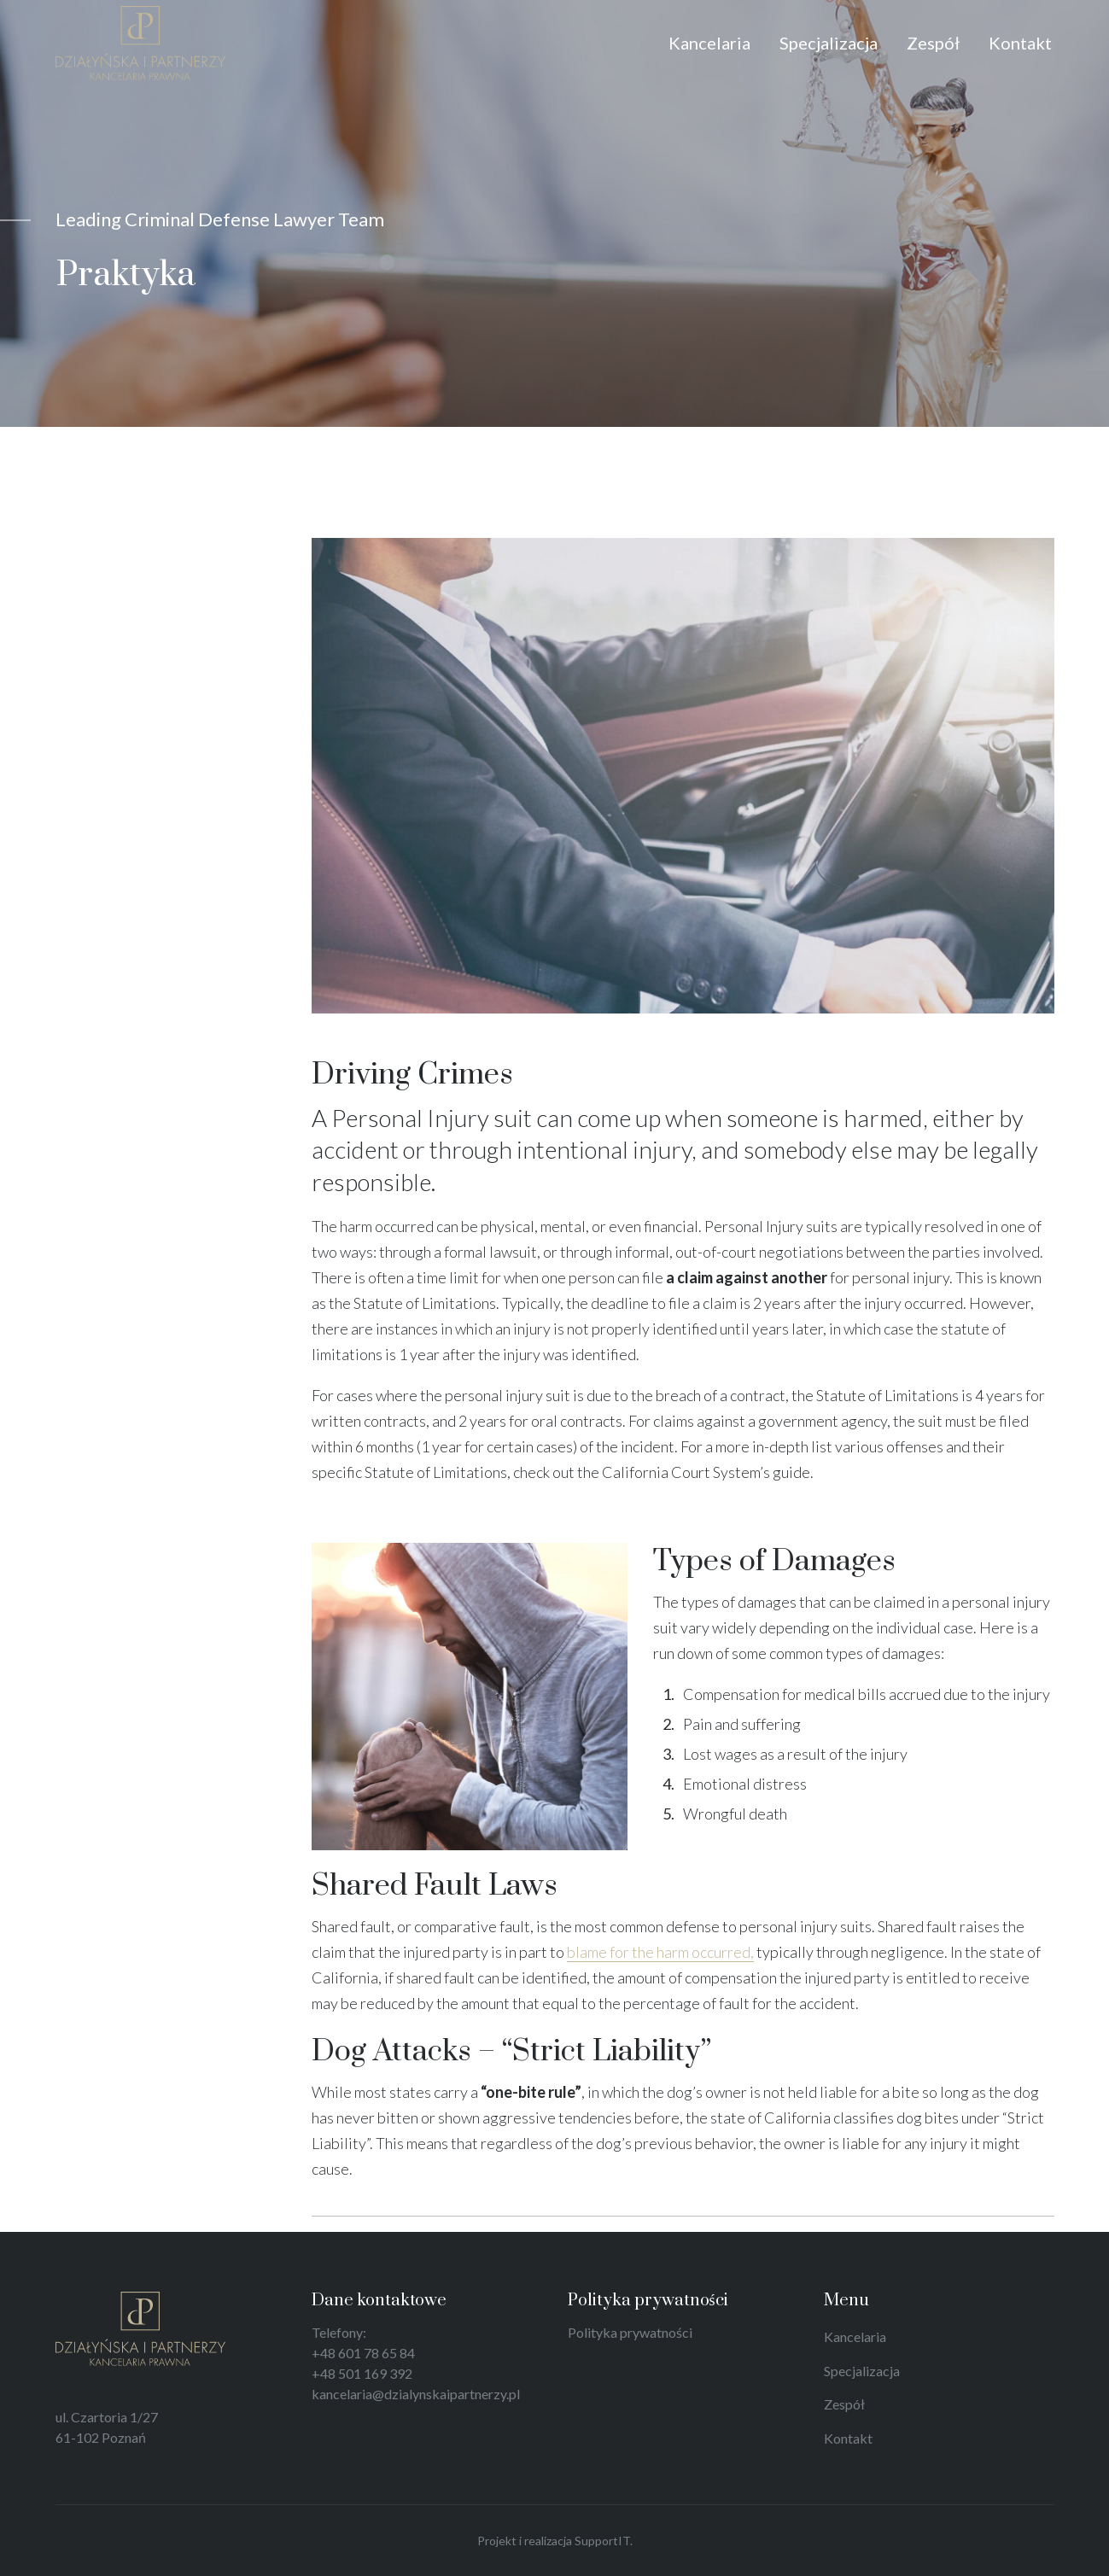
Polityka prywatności (630, 2332)
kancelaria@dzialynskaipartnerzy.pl (416, 2394)
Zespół (844, 2404)
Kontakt (848, 2438)
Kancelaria (855, 2336)
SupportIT (602, 2540)
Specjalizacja (862, 2371)
